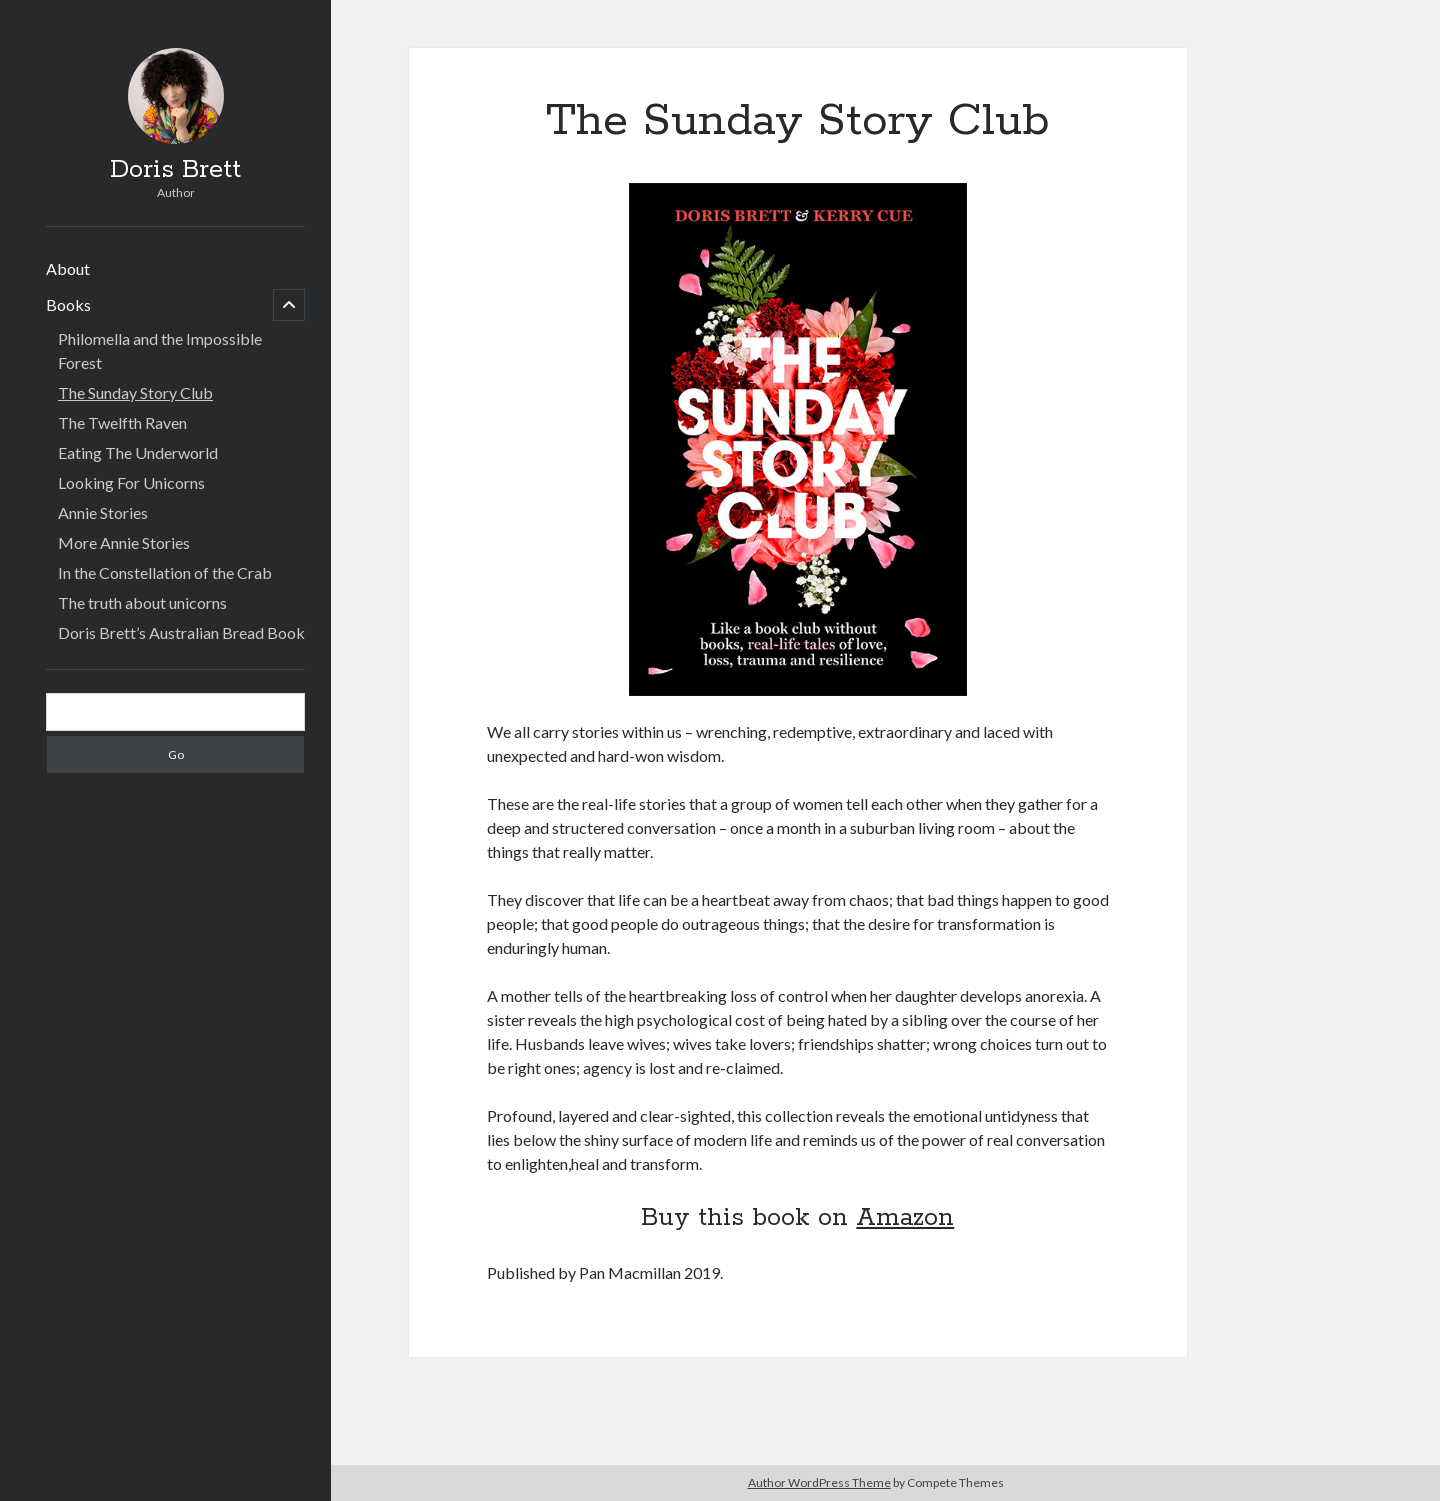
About (68, 268)
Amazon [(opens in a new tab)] (905, 1218)
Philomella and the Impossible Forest (160, 350)
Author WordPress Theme (819, 1482)
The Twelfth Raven (122, 422)
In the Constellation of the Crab (165, 572)
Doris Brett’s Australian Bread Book (181, 632)
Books (68, 304)
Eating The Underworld (138, 452)
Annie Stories (103, 512)
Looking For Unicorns (131, 482)
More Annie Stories (124, 542)
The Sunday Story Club (135, 392)
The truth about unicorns (142, 602)
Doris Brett (175, 170)
